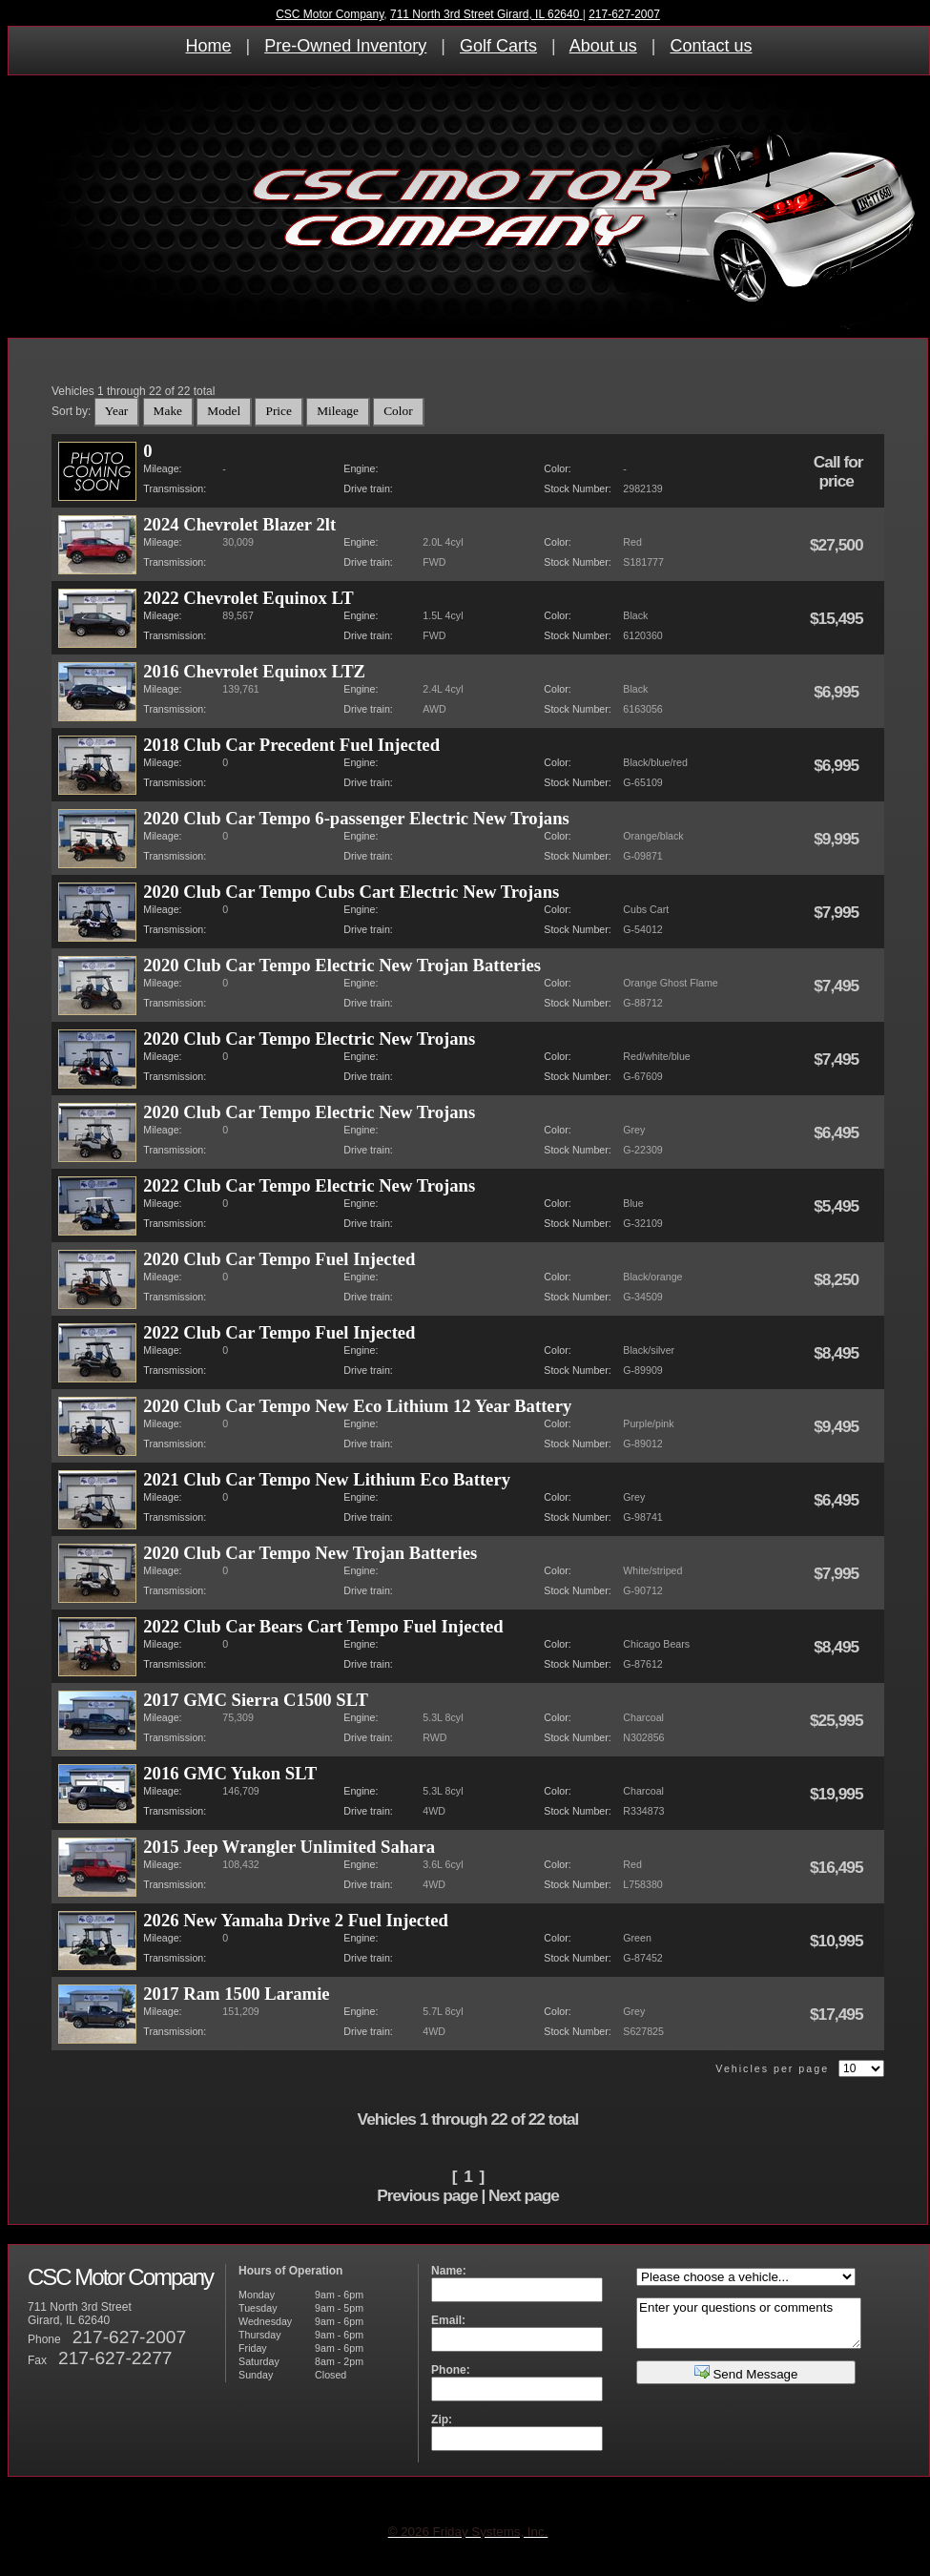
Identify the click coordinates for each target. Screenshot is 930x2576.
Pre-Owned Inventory (345, 45)
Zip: (441, 2419)
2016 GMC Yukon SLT (230, 1773)
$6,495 (838, 1132)
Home (209, 45)
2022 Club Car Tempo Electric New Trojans (309, 1185)
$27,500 (838, 544)
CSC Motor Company (329, 14)
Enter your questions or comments (748, 2323)
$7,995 (838, 912)
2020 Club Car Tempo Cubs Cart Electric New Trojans (351, 892)
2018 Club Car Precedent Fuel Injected (291, 745)
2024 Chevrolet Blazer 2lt (239, 524)
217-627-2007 (624, 14)
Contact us (711, 45)
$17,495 (838, 2014)
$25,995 (838, 1720)
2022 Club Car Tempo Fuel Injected (279, 1332)
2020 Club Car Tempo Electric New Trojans (309, 1038)
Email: (448, 2320)
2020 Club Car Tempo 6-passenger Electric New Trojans (356, 818)
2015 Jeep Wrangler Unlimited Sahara (289, 1847)
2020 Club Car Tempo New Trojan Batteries (310, 1553)
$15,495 (838, 618)
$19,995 (838, 1793)
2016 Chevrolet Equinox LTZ (254, 671)
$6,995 (838, 691)
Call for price (838, 471)
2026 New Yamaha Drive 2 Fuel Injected (295, 1920)
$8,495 (838, 1352)
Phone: (450, 2370)
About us (603, 45)
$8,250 (838, 1279)
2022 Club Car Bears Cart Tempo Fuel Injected (323, 1626)
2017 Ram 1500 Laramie (236, 1994)
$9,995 (838, 838)
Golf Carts (498, 45)
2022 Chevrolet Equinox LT (248, 598)
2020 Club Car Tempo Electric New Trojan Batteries (342, 965)
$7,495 (838, 985)
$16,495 (838, 1867)
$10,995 (838, 1940)
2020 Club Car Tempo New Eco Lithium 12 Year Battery (357, 1406)
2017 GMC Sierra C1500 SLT (255, 1700)
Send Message (746, 2372)
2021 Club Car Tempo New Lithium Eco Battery (326, 1479)
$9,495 (838, 1426)
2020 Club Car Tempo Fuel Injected (279, 1259)
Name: (448, 2270)
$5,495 (838, 1205)
